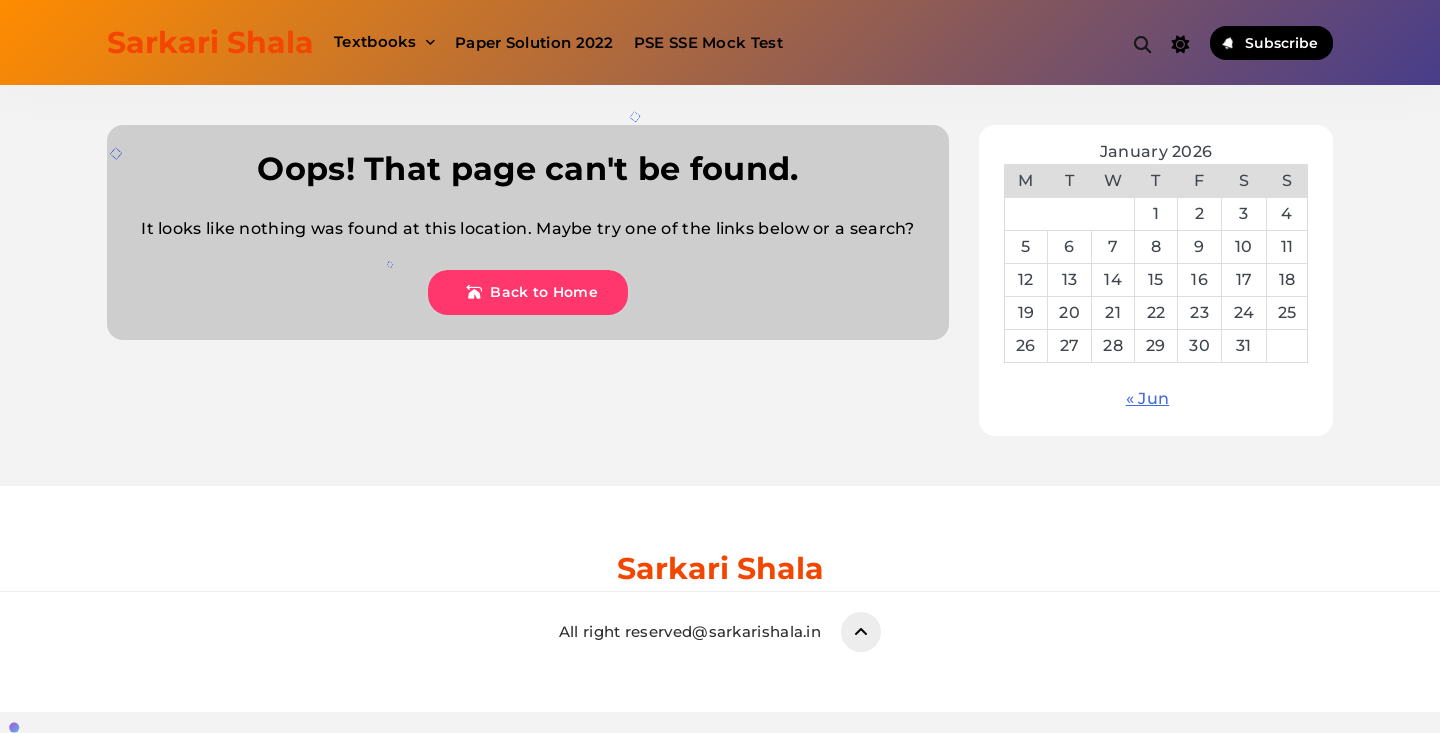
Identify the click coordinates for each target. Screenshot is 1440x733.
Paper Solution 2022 (534, 42)
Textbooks (375, 41)
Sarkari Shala (210, 42)
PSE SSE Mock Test (708, 42)
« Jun (1148, 398)
